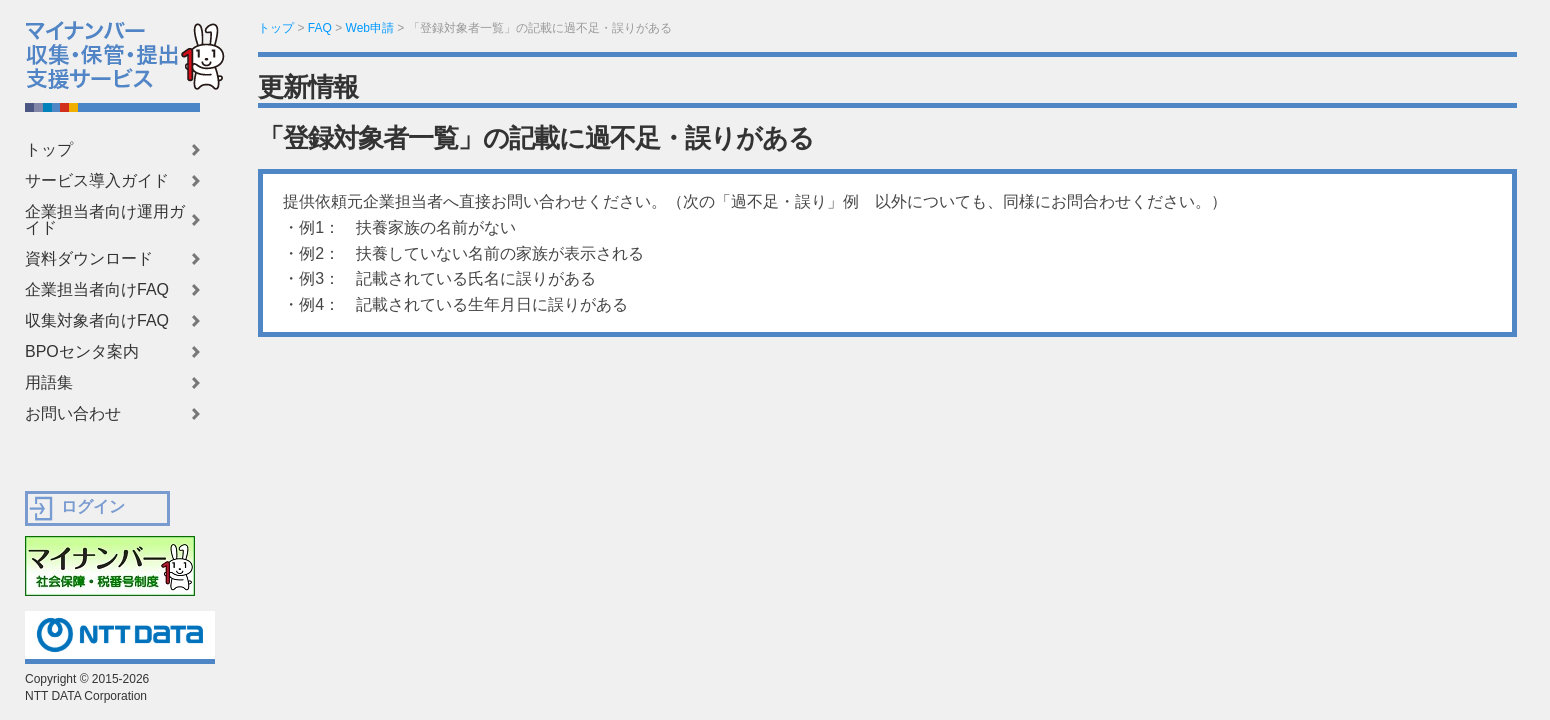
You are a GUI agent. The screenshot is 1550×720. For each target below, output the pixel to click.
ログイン (93, 506)
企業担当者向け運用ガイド (105, 220)
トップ (49, 150)
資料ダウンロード (89, 259)
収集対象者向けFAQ (97, 321)
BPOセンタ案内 (82, 352)
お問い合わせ (73, 414)
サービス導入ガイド (97, 181)
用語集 (49, 383)
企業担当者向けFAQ (97, 290)
